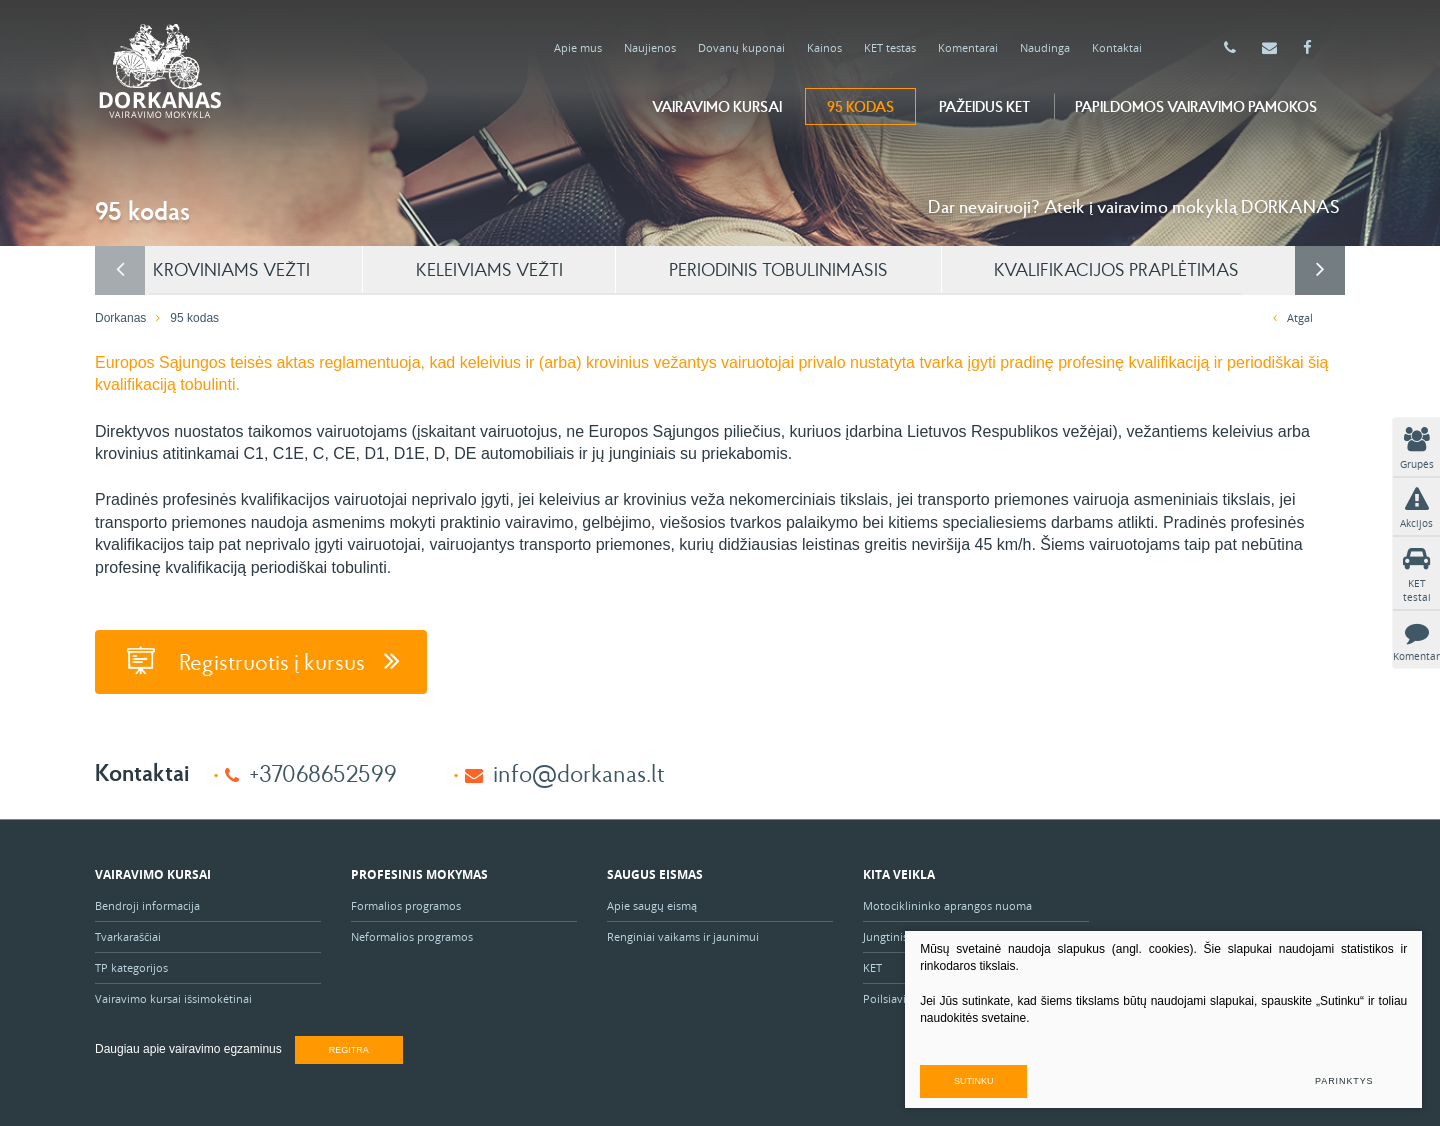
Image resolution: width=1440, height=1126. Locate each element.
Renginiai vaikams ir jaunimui (683, 933)
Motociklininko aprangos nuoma (947, 902)
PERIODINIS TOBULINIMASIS (855, 268)
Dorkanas (120, 317)
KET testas (890, 47)
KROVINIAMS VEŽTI (286, 268)
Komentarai (968, 47)
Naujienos (650, 47)
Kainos (824, 47)
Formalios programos (406, 902)
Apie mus (578, 47)
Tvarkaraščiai (128, 933)
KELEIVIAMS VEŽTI (555, 268)
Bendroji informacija (147, 902)
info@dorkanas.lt (579, 769)
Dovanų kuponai (741, 47)
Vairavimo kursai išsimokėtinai (173, 995)
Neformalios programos (412, 933)
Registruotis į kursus (266, 659)
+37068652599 (323, 769)
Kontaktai (1117, 47)
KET (872, 964)
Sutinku (1089, 1078)
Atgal (1293, 316)
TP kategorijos (131, 964)
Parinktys (1342, 1078)
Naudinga (1045, 47)
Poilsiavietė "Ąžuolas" (918, 995)
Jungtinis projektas (911, 933)
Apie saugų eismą (653, 902)
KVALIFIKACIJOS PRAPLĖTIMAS (1204, 268)
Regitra (349, 1047)
